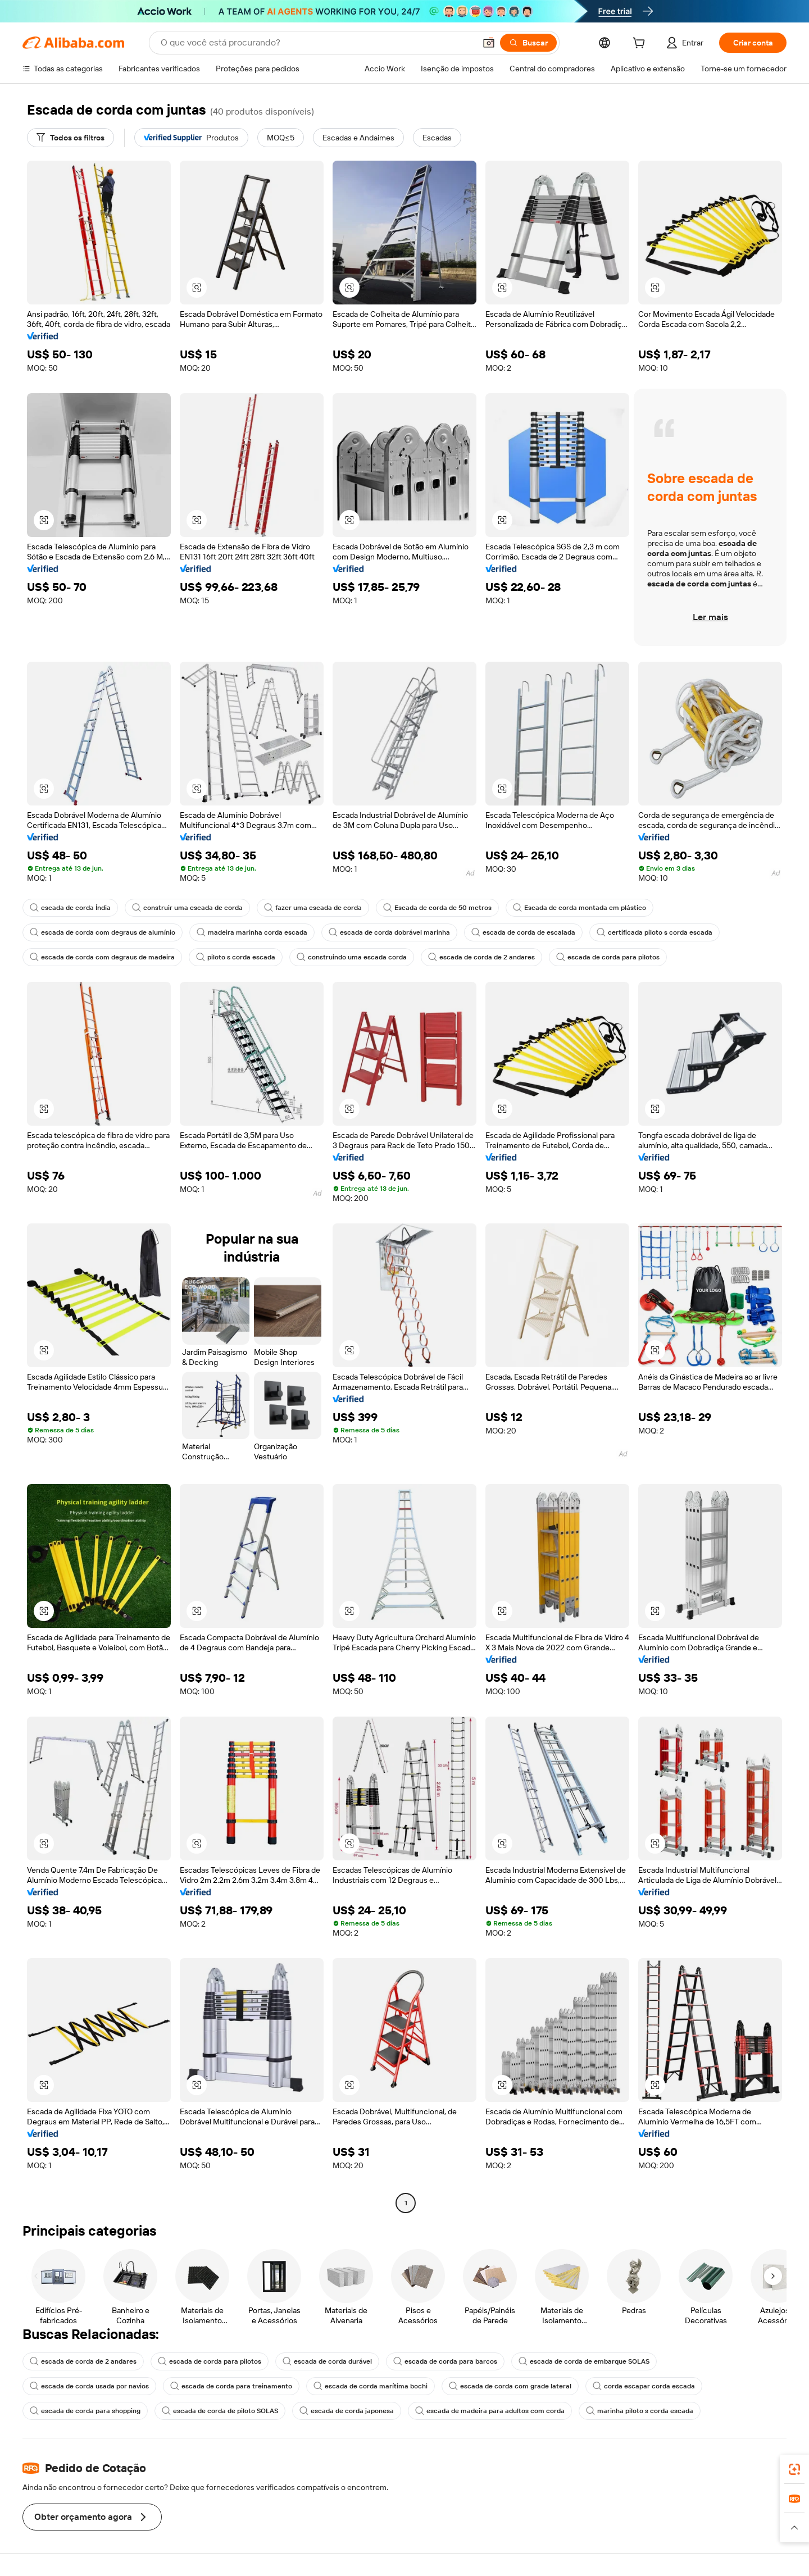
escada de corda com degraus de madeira (102, 957)
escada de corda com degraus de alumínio (102, 932)
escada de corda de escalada (523, 932)
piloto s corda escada (235, 957)
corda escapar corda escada (644, 2386)
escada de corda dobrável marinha (389, 932)
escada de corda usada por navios (89, 2386)
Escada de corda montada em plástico (579, 907)
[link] (794, 2469)
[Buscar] (528, 43)
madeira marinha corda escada (252, 932)
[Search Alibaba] (317, 43)
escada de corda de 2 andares (481, 957)
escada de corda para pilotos (608, 957)
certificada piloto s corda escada (654, 932)
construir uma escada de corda (187, 907)
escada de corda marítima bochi (370, 2386)
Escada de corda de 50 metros (437, 907)
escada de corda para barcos (445, 2361)
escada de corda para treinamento (231, 2386)
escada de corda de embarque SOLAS (584, 2361)
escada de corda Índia (70, 907)
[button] (489, 42)
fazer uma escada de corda (313, 907)
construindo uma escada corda (352, 957)
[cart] (641, 44)
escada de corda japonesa (346, 2410)
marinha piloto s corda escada (639, 2410)
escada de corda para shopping (85, 2410)
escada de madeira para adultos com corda (490, 2410)
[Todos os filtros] (70, 137)
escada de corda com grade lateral (510, 2386)
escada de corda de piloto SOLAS (220, 2410)
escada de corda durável (327, 2361)
